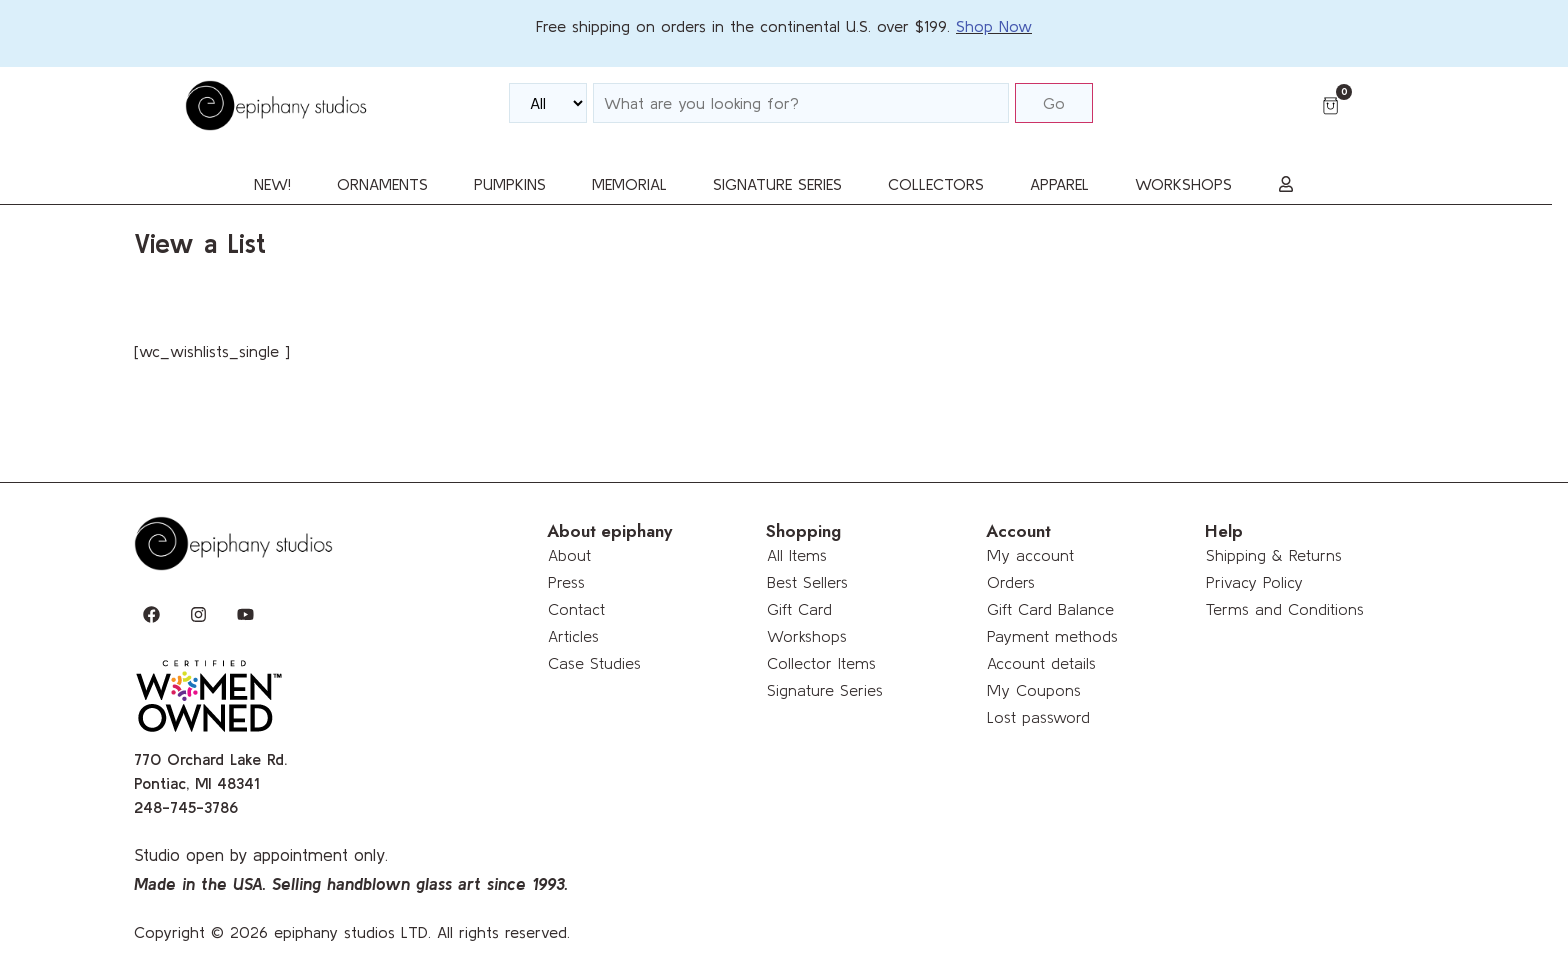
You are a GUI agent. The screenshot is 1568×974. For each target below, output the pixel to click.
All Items (797, 555)
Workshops (807, 636)
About (569, 555)
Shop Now (994, 26)
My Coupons (1034, 690)
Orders (1011, 582)
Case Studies (594, 663)
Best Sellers (807, 582)
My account (1030, 555)
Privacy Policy (1254, 582)
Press (566, 582)
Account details (1041, 663)
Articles (573, 636)
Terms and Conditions (1285, 609)
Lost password (1038, 717)
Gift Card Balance (1050, 609)
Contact (576, 609)
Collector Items (821, 663)
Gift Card (799, 609)
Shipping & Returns (1274, 555)
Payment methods (1052, 636)
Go (1054, 103)
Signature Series (825, 690)
